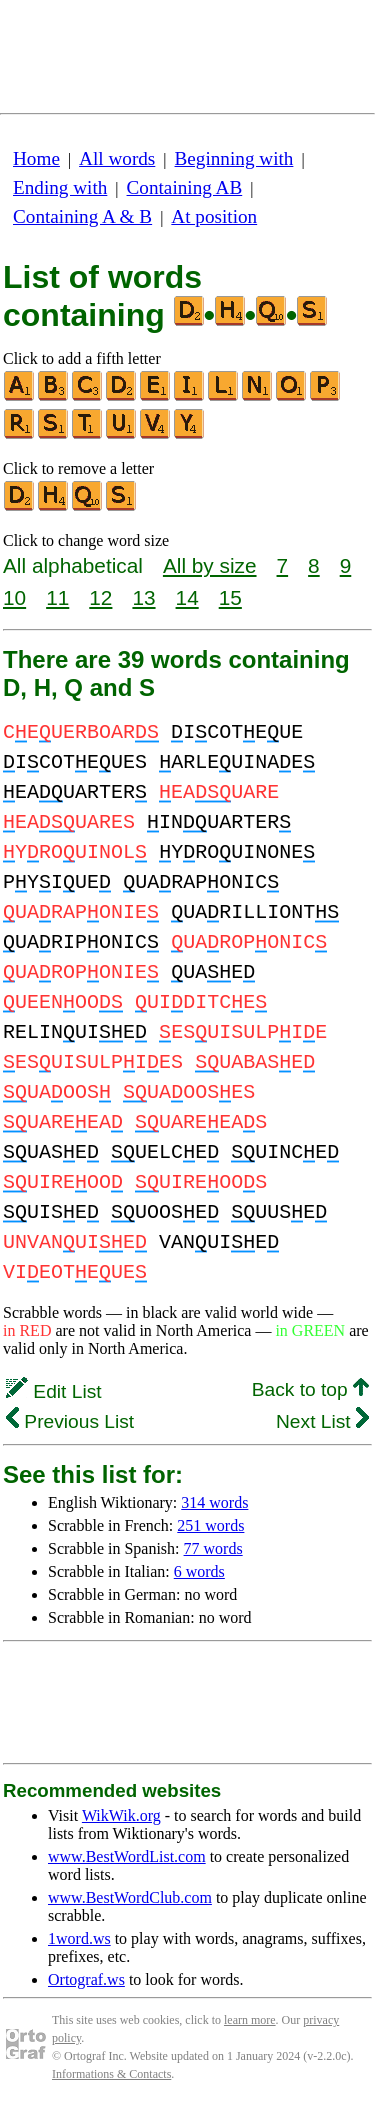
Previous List (70, 1421)
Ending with (60, 187)
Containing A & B (82, 216)
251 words (210, 1525)
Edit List (54, 1391)
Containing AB (185, 187)
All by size (210, 565)
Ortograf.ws (86, 1979)
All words (117, 158)
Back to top (310, 1389)
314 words (214, 1502)
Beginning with (234, 158)
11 (57, 597)
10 (14, 597)
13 (143, 597)
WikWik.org (121, 1815)
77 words (213, 1548)
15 (230, 597)
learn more (250, 2020)
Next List (322, 1421)
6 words (199, 1571)
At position (214, 216)
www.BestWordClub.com (130, 1897)
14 (187, 597)
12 (100, 597)
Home (36, 158)
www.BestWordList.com (127, 1856)
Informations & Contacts (111, 2074)
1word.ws (79, 1938)
